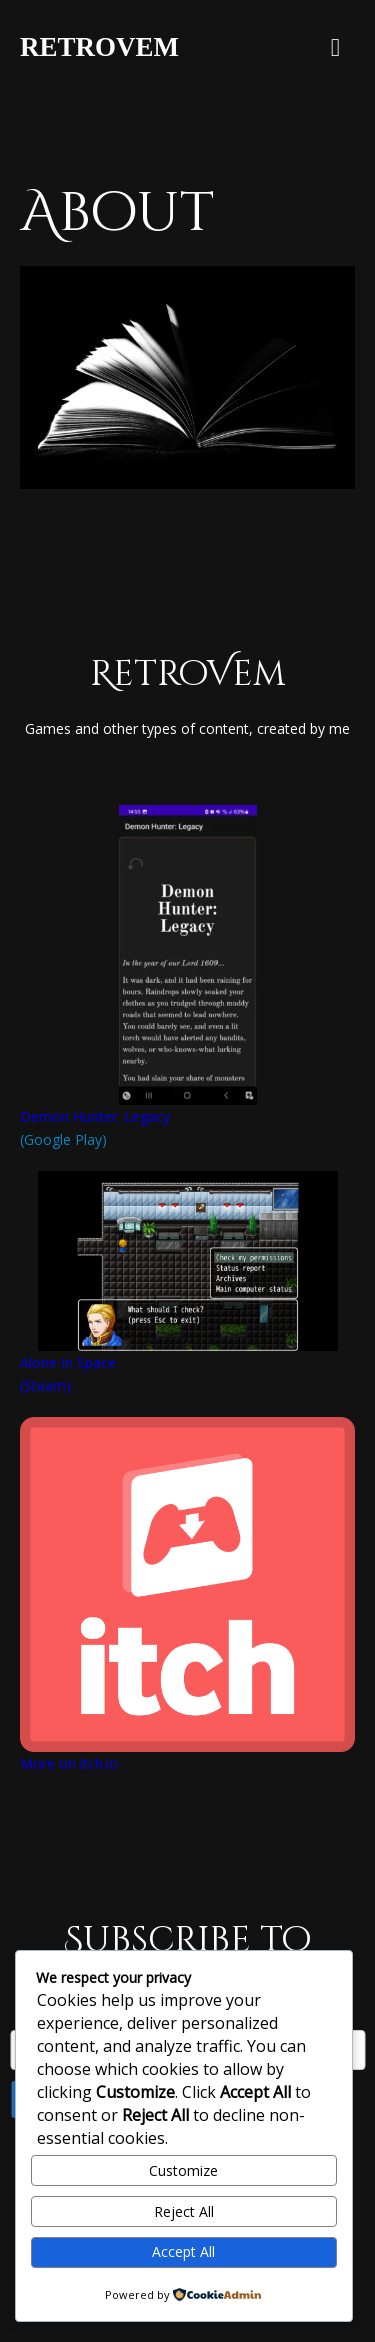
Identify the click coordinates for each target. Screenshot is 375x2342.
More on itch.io (69, 1763)
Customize (183, 2170)
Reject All (184, 2211)
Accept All (183, 2251)
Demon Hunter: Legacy (95, 1116)
